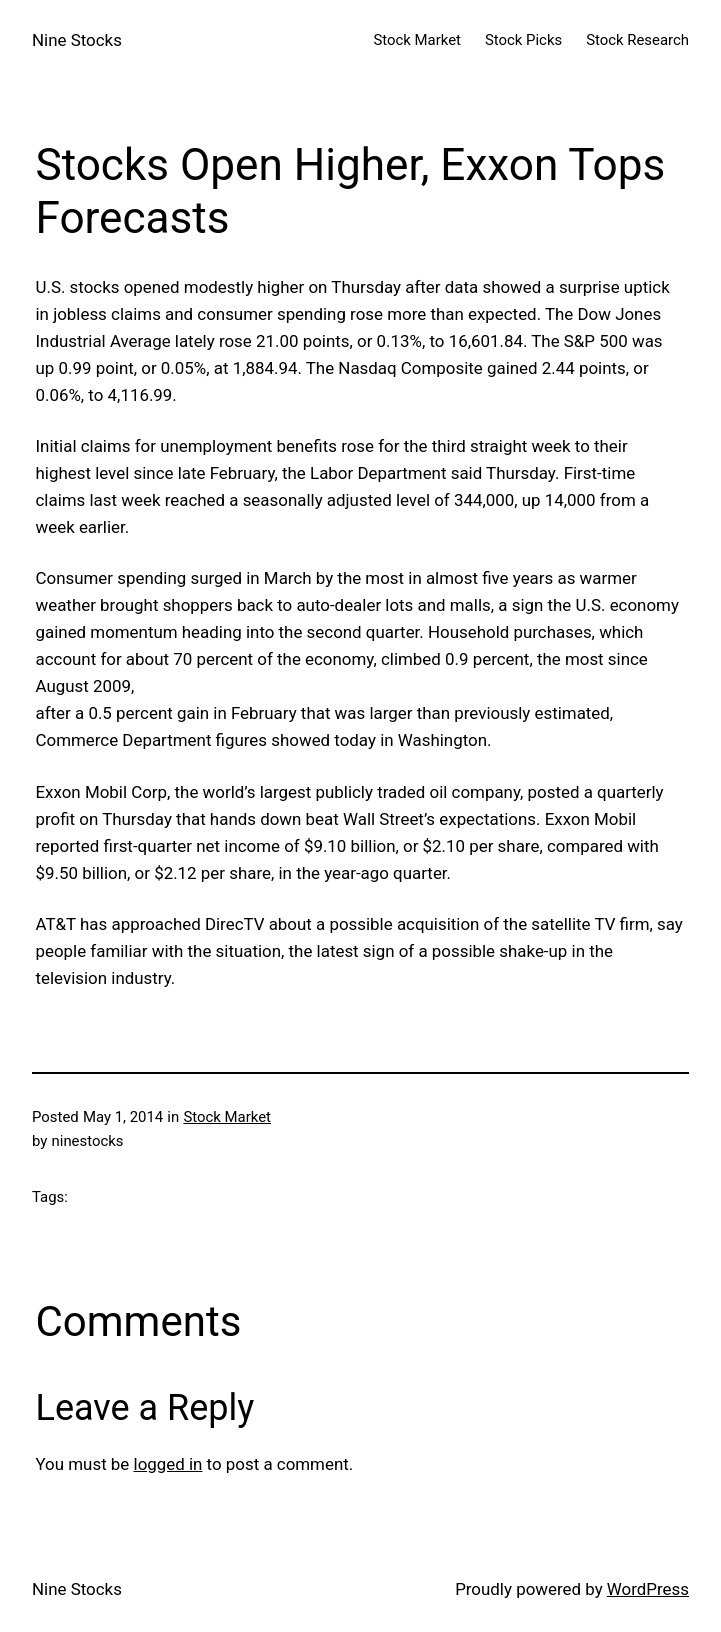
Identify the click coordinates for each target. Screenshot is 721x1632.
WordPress (648, 1589)
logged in (168, 1464)
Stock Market (227, 1117)
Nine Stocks (77, 40)
